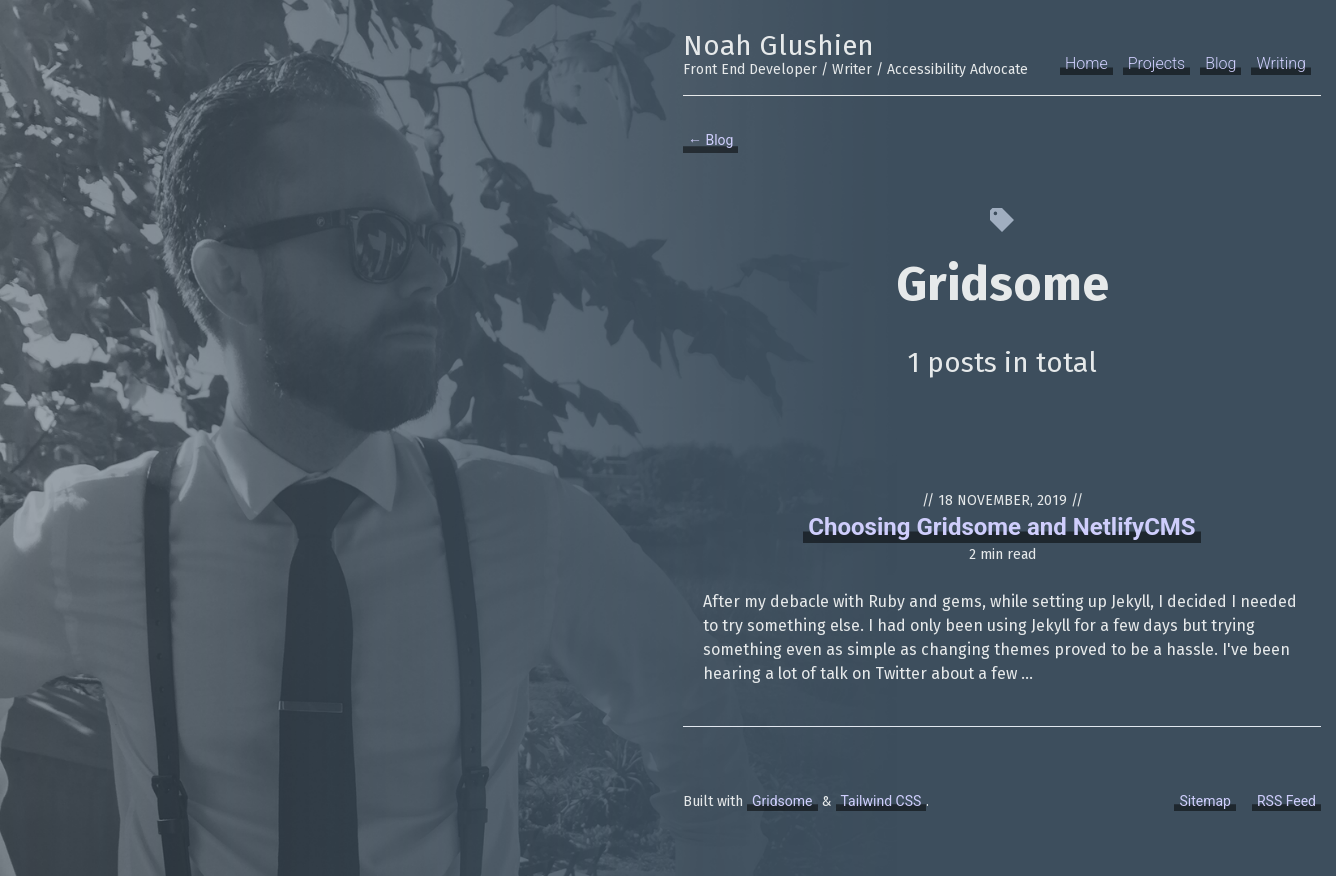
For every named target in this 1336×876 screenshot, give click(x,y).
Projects (1156, 63)
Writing (1281, 63)
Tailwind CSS (881, 801)
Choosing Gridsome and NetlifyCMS (1001, 527)
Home (1086, 63)
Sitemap (1204, 801)
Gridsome (782, 801)
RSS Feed (1286, 801)
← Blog (710, 140)
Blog (1220, 63)
